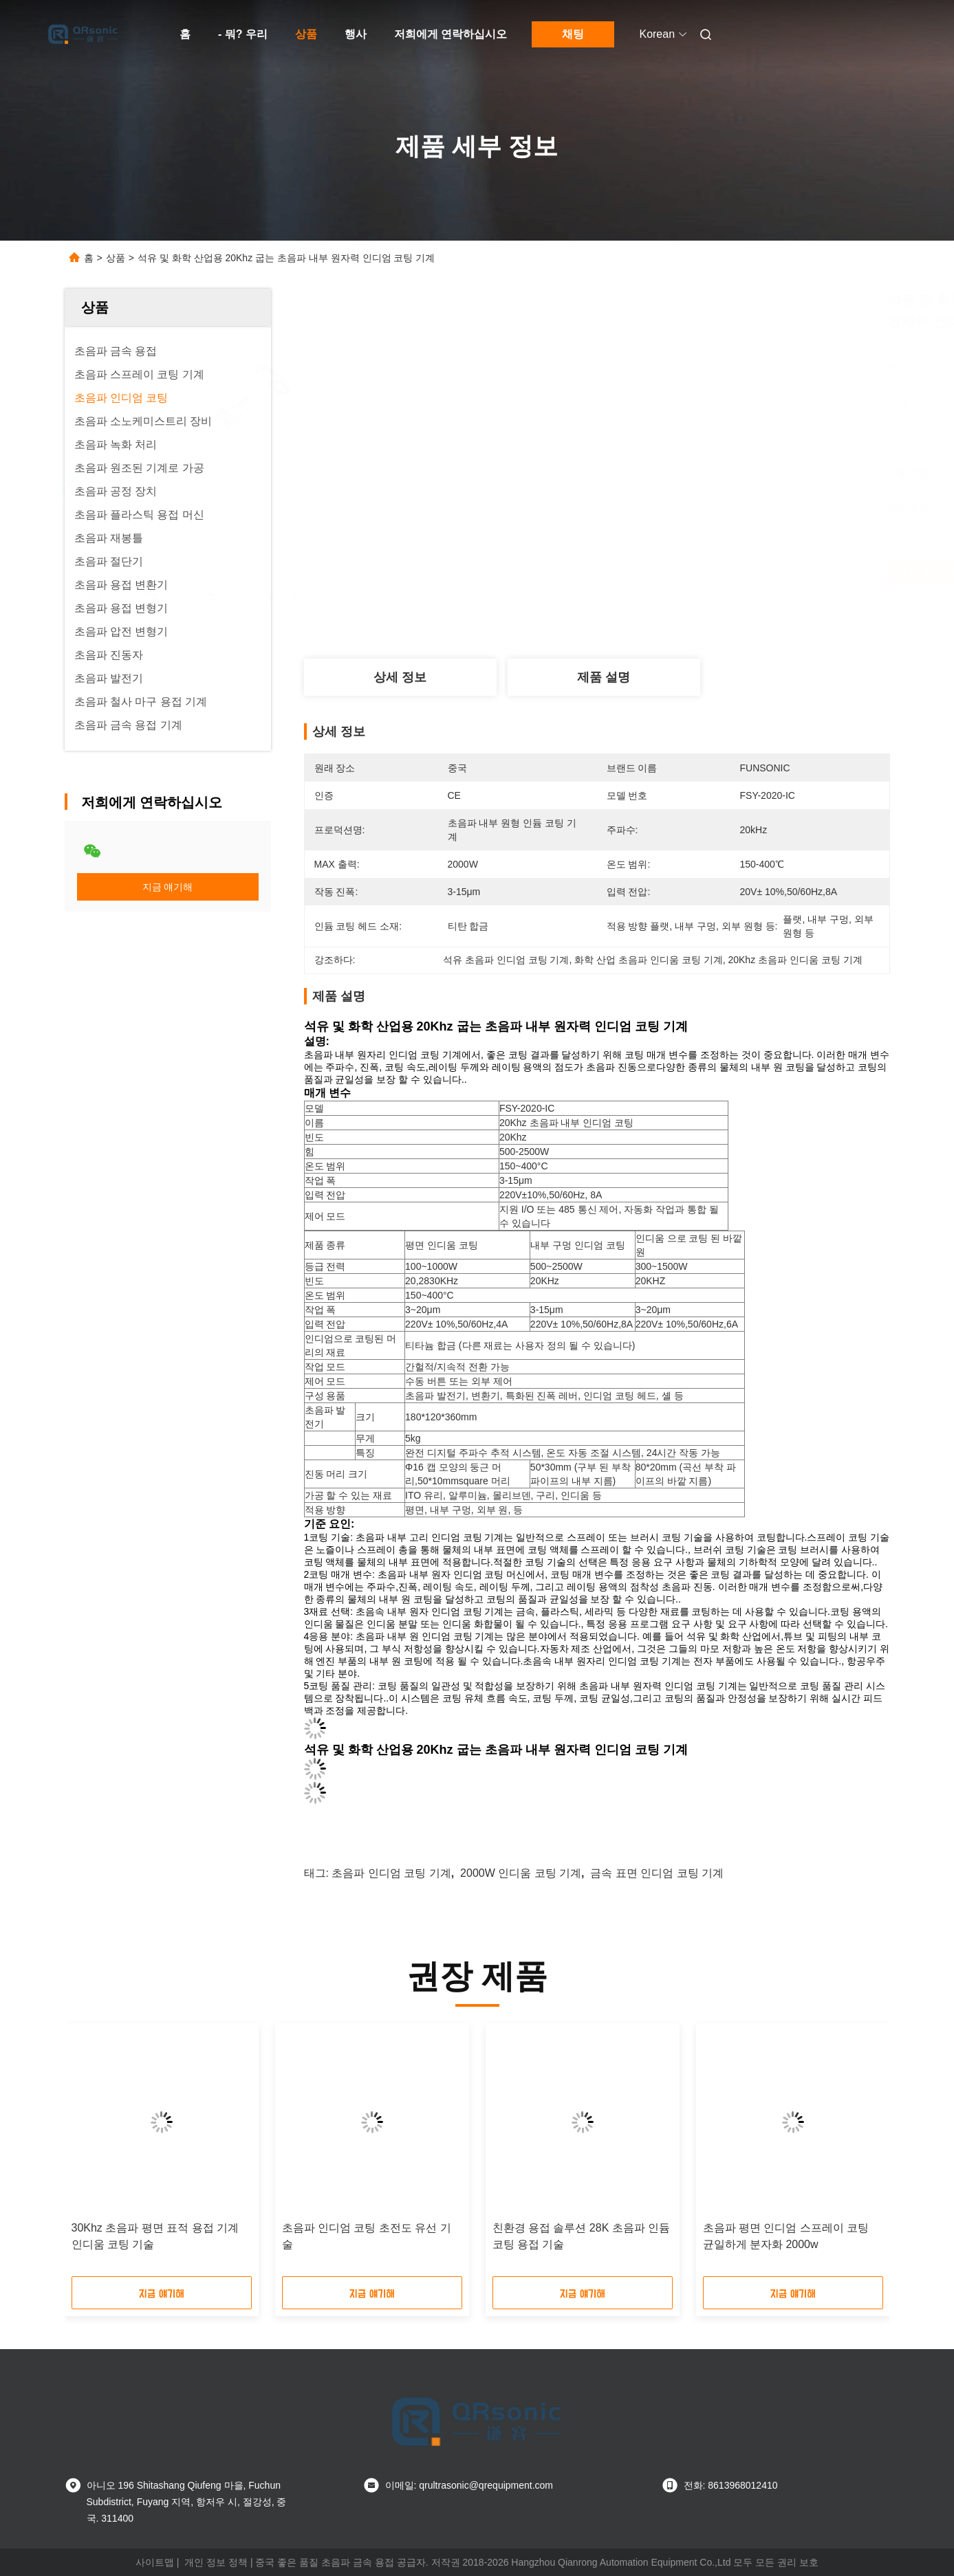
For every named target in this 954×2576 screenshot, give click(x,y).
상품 (306, 34)
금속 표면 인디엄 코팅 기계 (657, 1873)
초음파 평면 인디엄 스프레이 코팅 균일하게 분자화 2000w (786, 2236)
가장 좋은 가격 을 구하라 (674, 572)
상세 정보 (399, 677)
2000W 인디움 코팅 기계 (520, 1873)
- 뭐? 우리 (243, 34)
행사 (356, 34)
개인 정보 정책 (216, 2562)
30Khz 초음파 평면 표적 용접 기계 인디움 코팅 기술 (155, 2236)
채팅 (573, 34)
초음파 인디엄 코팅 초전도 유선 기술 (366, 2236)
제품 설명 (603, 677)
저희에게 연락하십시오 (450, 34)
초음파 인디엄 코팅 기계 (391, 1873)
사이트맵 (154, 2562)
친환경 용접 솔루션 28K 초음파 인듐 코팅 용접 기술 (581, 2236)
